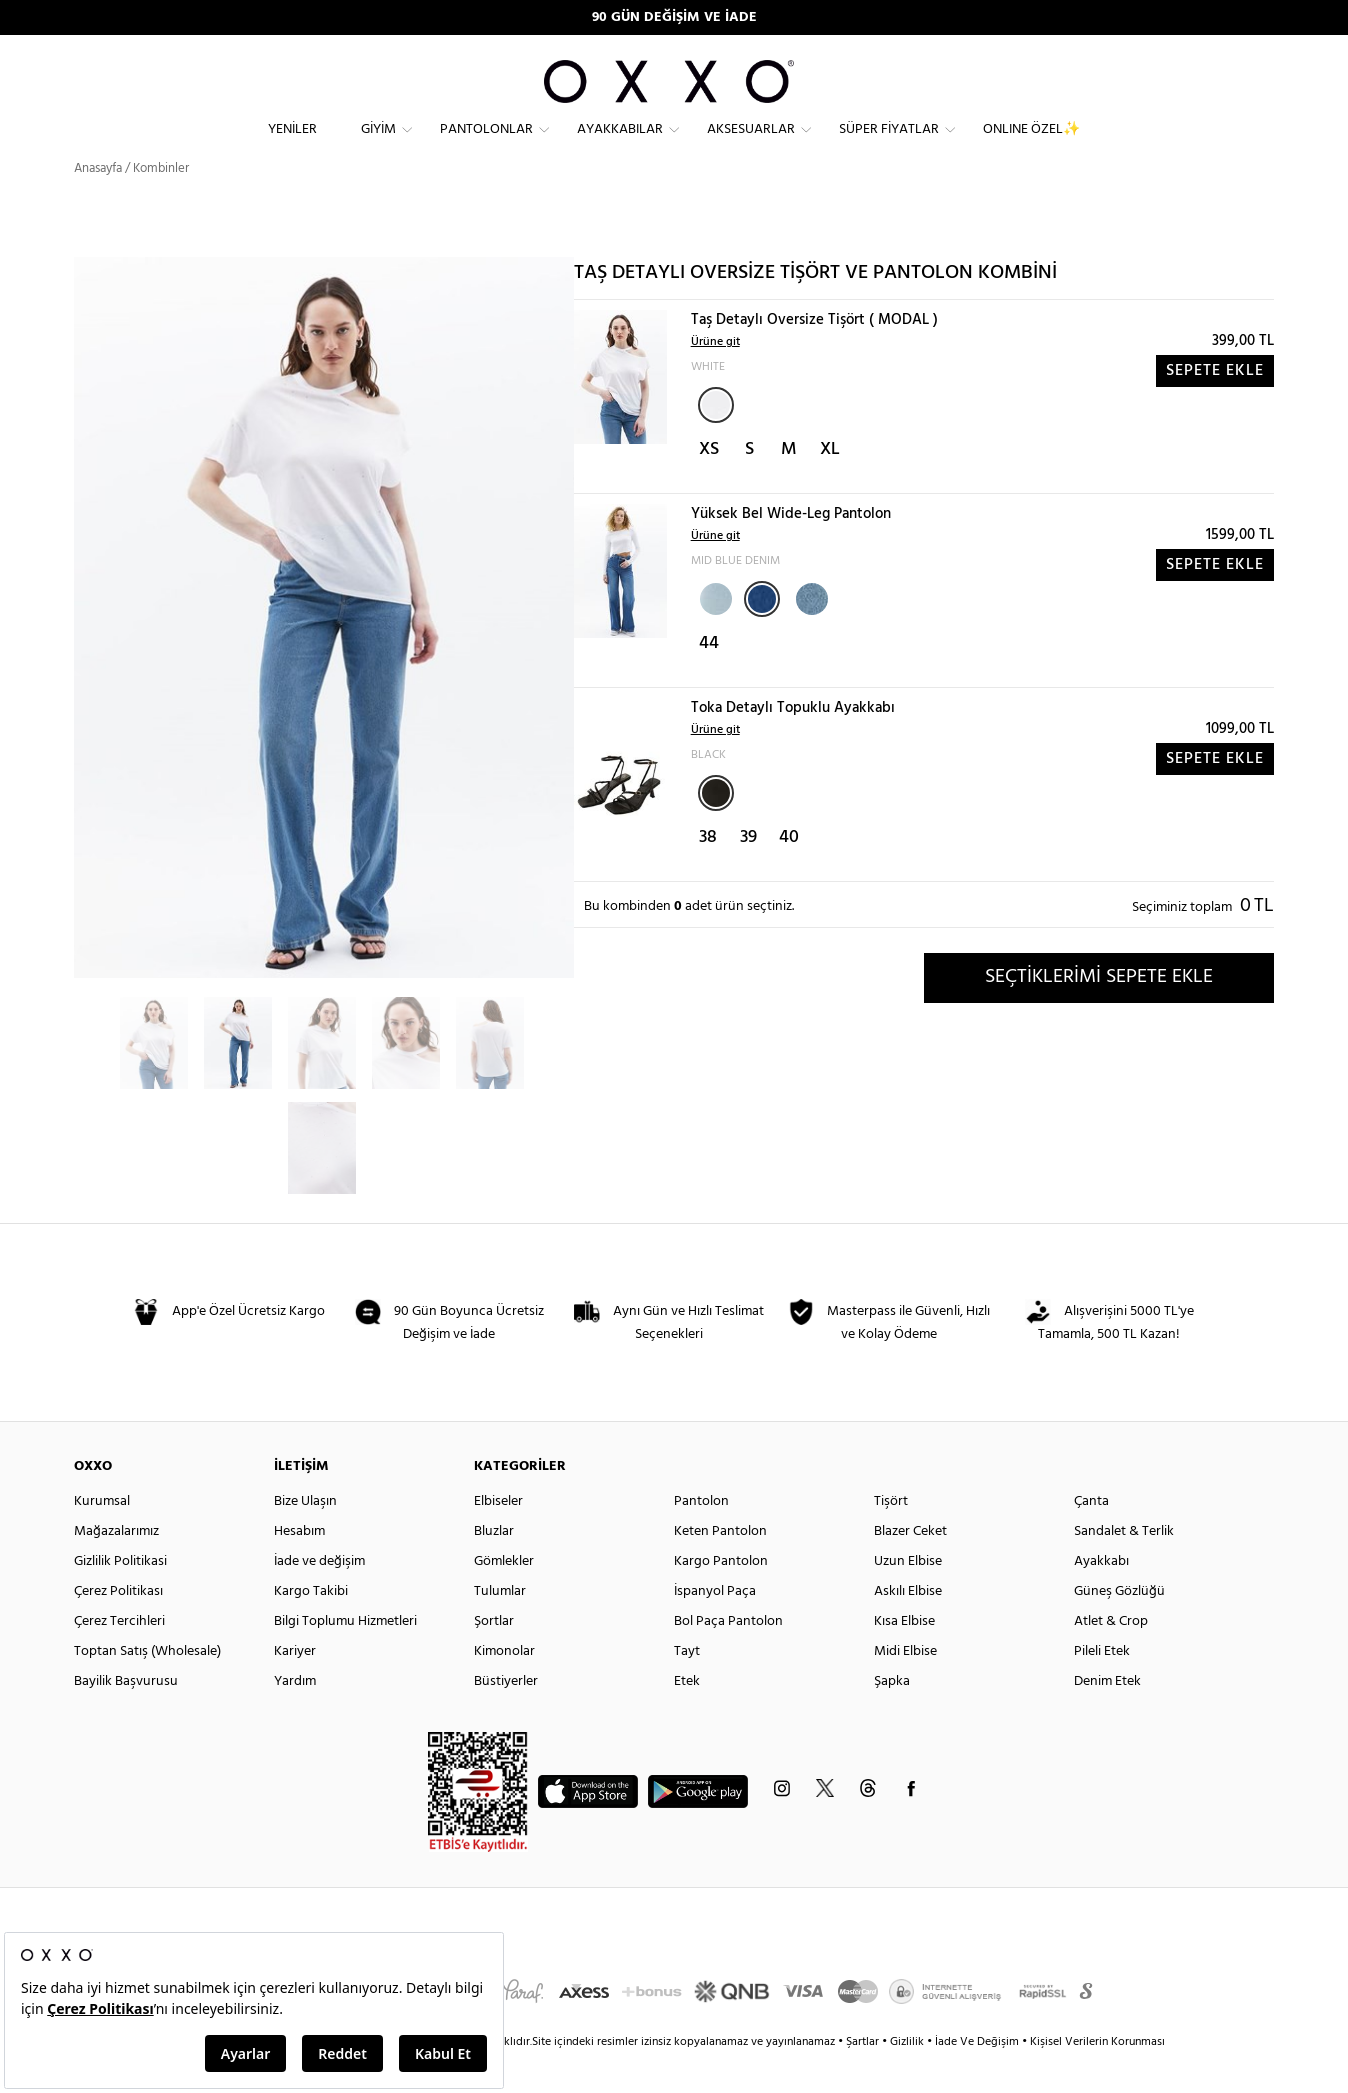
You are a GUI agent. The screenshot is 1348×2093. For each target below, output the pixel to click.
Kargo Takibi (311, 1627)
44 (709, 679)
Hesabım (299, 1567)
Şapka (892, 1717)
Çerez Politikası (118, 1627)
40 (789, 873)
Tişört (891, 1537)
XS (709, 485)
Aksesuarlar (751, 145)
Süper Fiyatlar (889, 145)
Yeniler (292, 145)
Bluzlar (494, 1567)
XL (830, 485)
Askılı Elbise (908, 1627)
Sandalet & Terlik (1124, 1567)
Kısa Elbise (904, 1657)
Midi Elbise (905, 1687)
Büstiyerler (506, 1717)
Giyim (378, 145)
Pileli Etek (1102, 1687)
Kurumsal (102, 1537)
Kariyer (295, 1687)
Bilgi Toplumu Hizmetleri (345, 1657)
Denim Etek (1107, 1717)
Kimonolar (504, 1687)
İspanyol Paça (715, 1627)
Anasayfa (98, 204)
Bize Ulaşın (305, 1537)
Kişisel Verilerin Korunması (1097, 2078)
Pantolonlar (486, 145)
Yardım (295, 1717)
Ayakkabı (1101, 1597)
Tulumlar (500, 1627)
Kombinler (161, 204)
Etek (687, 1717)
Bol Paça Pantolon (728, 1657)
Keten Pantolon (720, 1567)
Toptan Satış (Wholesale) (147, 1687)
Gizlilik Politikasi (120, 1597)
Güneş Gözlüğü (1119, 1627)
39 (748, 873)
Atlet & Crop (1111, 1657)
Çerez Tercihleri (119, 1657)
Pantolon (701, 1537)
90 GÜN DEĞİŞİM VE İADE (674, 17)
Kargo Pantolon (721, 1597)
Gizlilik (908, 2078)
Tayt (687, 1687)
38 (708, 873)
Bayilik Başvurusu (126, 1717)
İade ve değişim (319, 1597)
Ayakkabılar (620, 145)
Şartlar (864, 2078)
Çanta (1091, 1537)
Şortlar (494, 1657)
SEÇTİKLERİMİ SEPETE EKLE (1099, 1013)
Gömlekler (504, 1597)
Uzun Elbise (908, 1597)
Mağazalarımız (116, 1567)
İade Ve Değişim (977, 2078)
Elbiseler (498, 1537)
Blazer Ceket (910, 1567)
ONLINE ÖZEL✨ (1031, 145)
